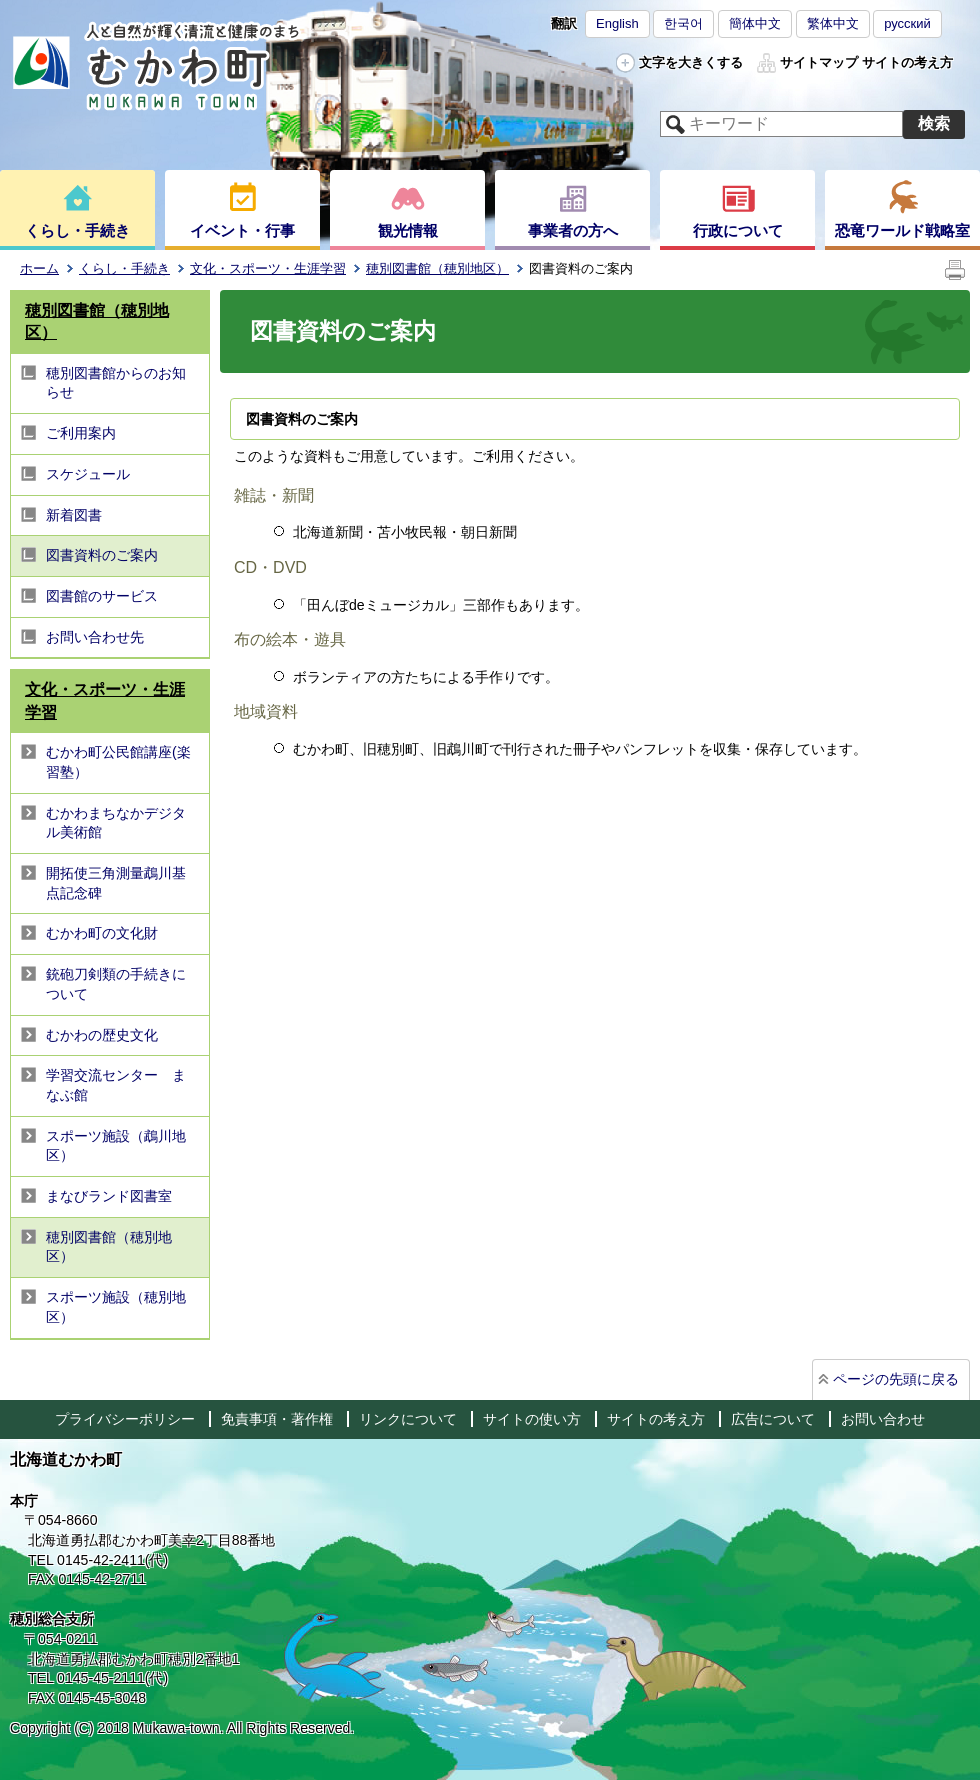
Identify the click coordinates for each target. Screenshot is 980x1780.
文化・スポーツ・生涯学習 (268, 268)
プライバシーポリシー (125, 1419)
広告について (773, 1419)
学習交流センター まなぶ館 (116, 1085)
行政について (738, 230)
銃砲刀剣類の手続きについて (116, 984)
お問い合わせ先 (95, 637)
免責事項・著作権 (277, 1419)
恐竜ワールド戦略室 (902, 230)
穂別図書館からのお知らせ (116, 383)
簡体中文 (755, 23)
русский (907, 23)
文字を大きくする (691, 62)
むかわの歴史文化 (102, 1035)
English (617, 23)
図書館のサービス (102, 596)
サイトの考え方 (907, 62)
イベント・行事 (242, 230)
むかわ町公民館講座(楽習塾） (118, 762)
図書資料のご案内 (102, 555)
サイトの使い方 (532, 1419)
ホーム (39, 268)
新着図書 (74, 515)
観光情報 (408, 230)
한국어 (683, 23)
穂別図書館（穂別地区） (437, 268)
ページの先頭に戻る (896, 1379)
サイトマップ (819, 62)
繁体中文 (833, 23)
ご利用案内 (81, 433)
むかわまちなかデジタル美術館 (116, 823)
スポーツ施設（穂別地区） (116, 1307)
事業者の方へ (573, 230)
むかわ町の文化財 (102, 933)
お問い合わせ (883, 1419)
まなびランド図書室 (109, 1196)
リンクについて (408, 1419)
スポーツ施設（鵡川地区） (116, 1146)
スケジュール (88, 474)
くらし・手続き (77, 230)
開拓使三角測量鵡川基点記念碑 (116, 883)
